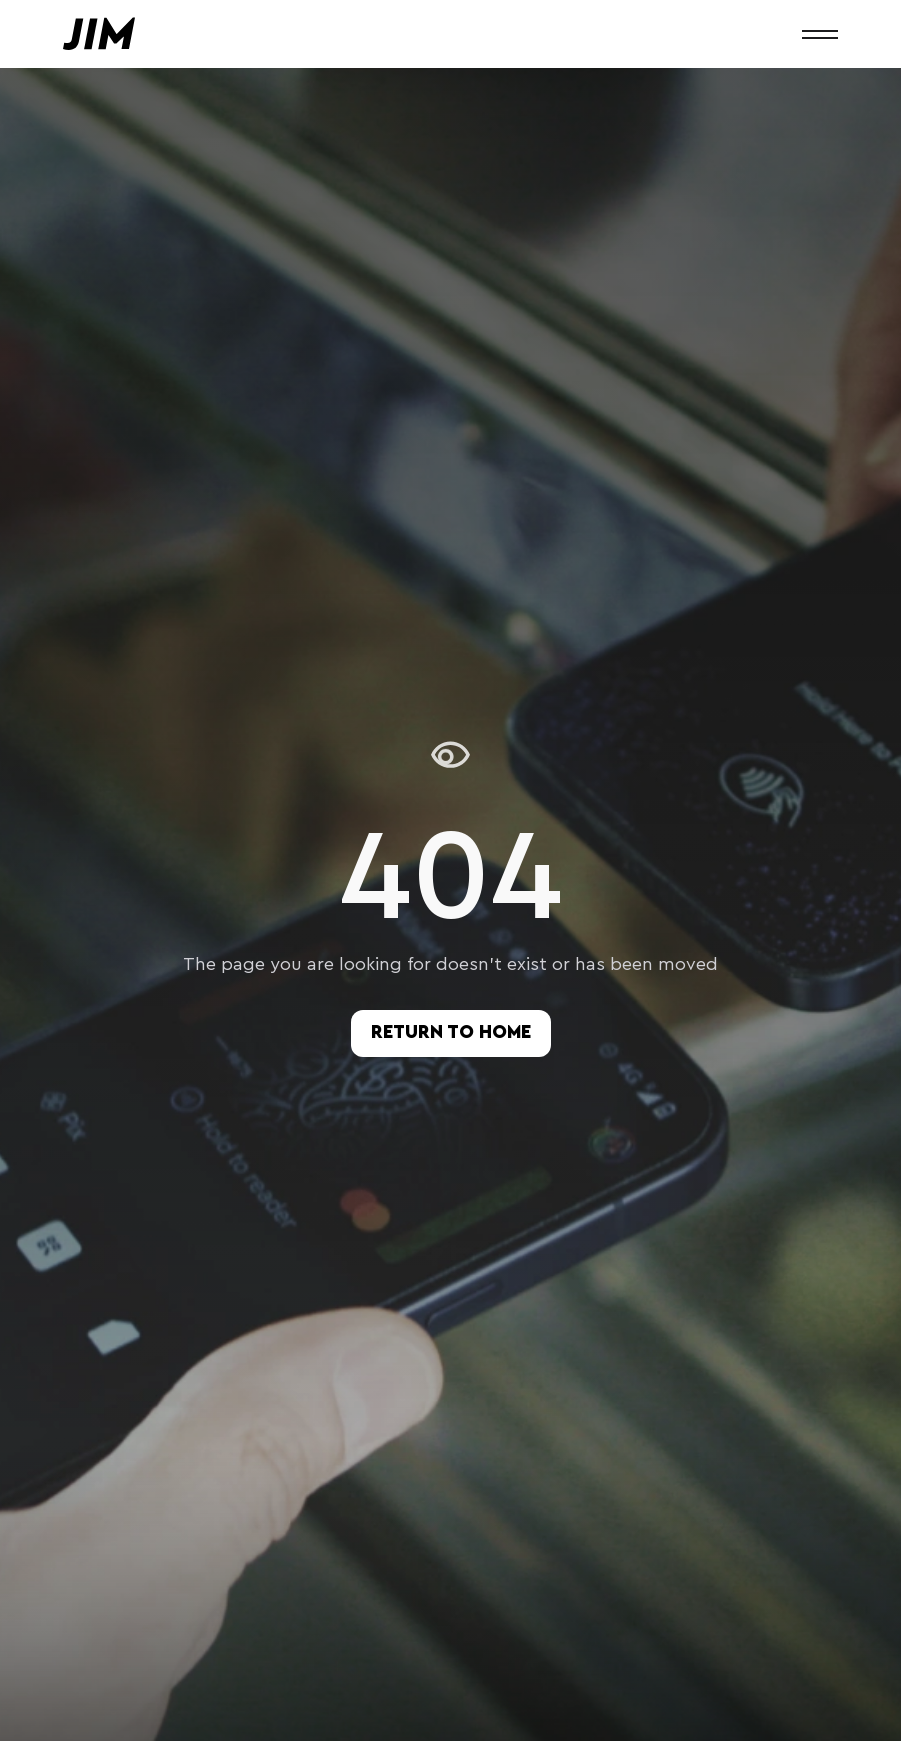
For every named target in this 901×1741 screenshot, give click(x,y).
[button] (820, 34)
